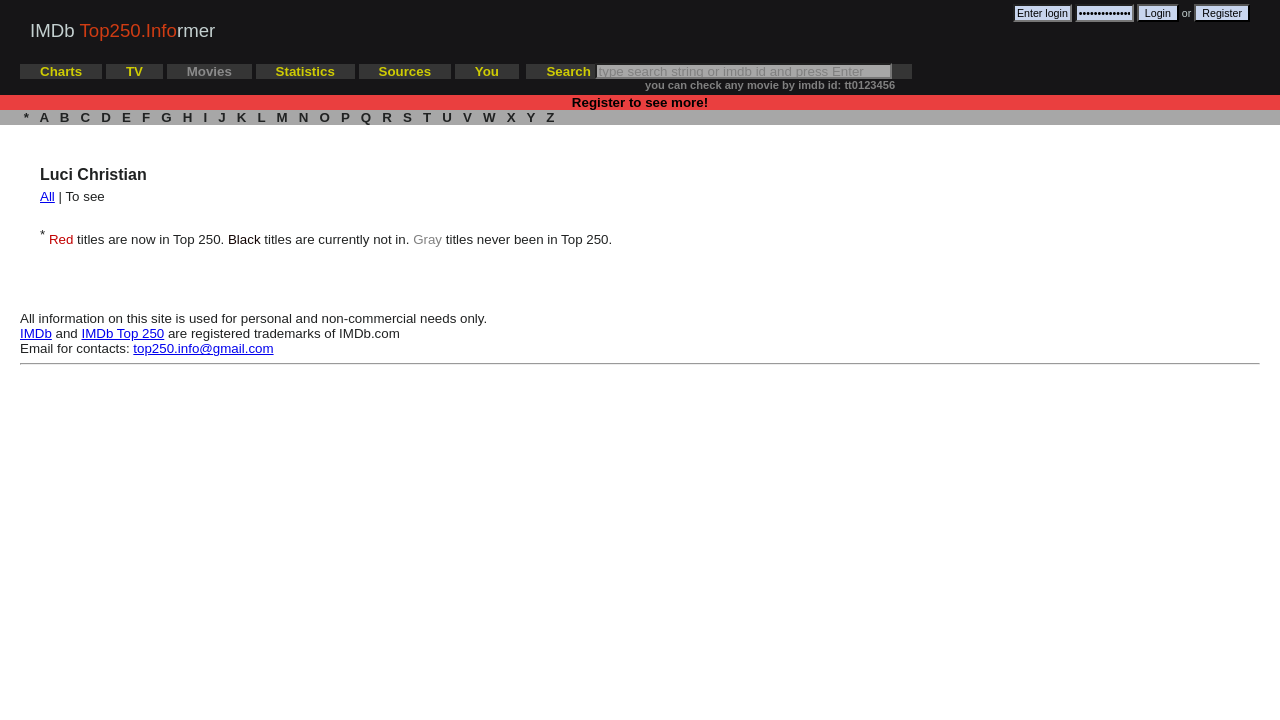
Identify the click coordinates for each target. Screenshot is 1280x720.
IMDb (36, 333)
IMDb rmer (122, 30)
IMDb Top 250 (123, 333)
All (47, 196)
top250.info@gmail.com (203, 348)
